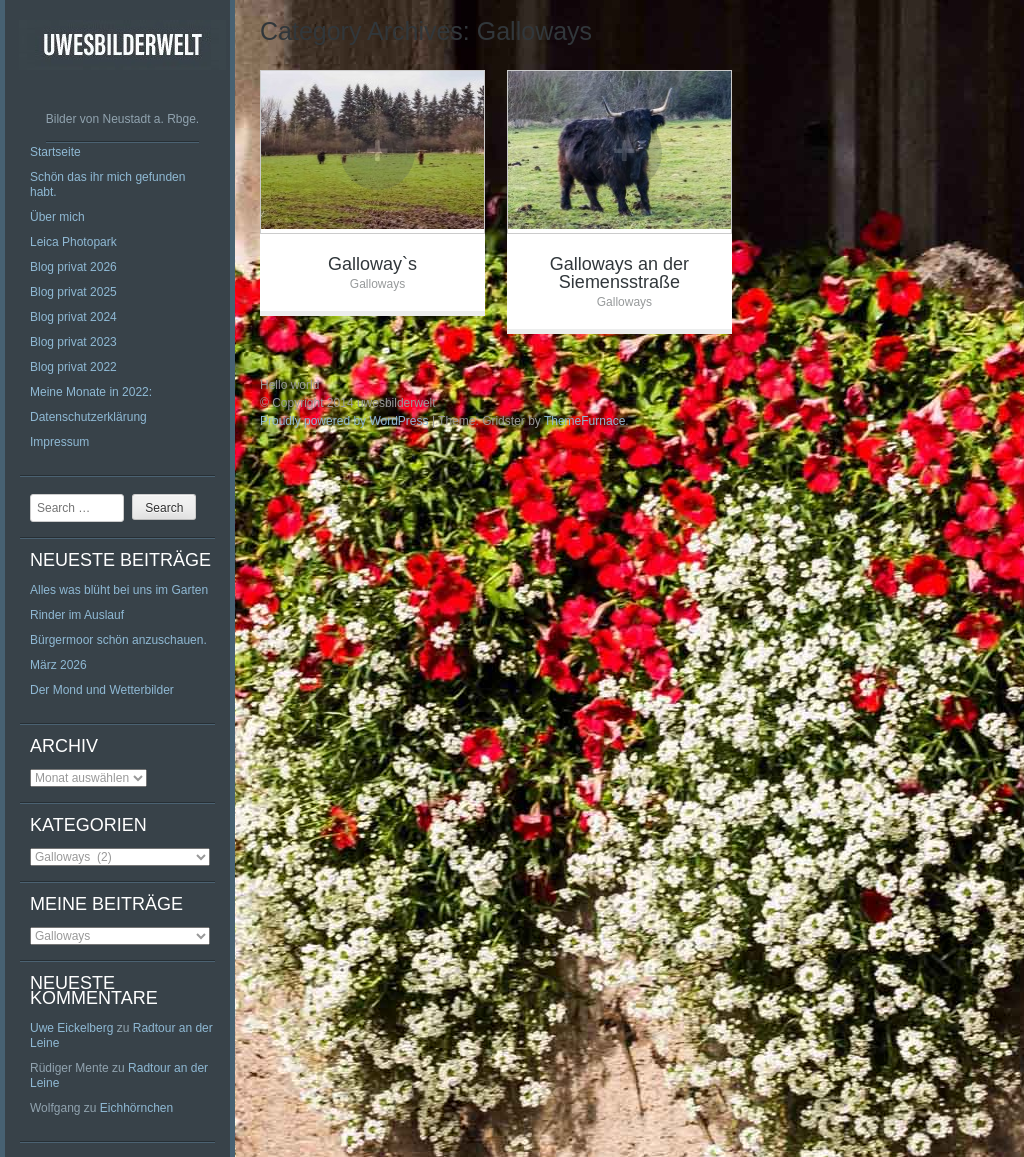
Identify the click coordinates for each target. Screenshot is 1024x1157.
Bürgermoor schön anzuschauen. (118, 640)
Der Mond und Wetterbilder (102, 690)
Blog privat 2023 (73, 342)
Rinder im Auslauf (77, 615)
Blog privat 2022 (73, 367)
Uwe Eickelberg (71, 1028)
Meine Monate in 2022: (91, 392)
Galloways (377, 284)
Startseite (55, 152)
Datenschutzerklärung (88, 417)
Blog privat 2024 (73, 317)
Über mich (57, 217)
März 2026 (58, 665)
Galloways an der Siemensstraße (619, 273)
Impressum (59, 442)
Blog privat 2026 (73, 267)
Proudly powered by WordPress (344, 421)
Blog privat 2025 (73, 292)
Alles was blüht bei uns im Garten (119, 590)
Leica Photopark (73, 242)
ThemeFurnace (584, 421)
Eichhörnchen (136, 1108)
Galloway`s (372, 264)
